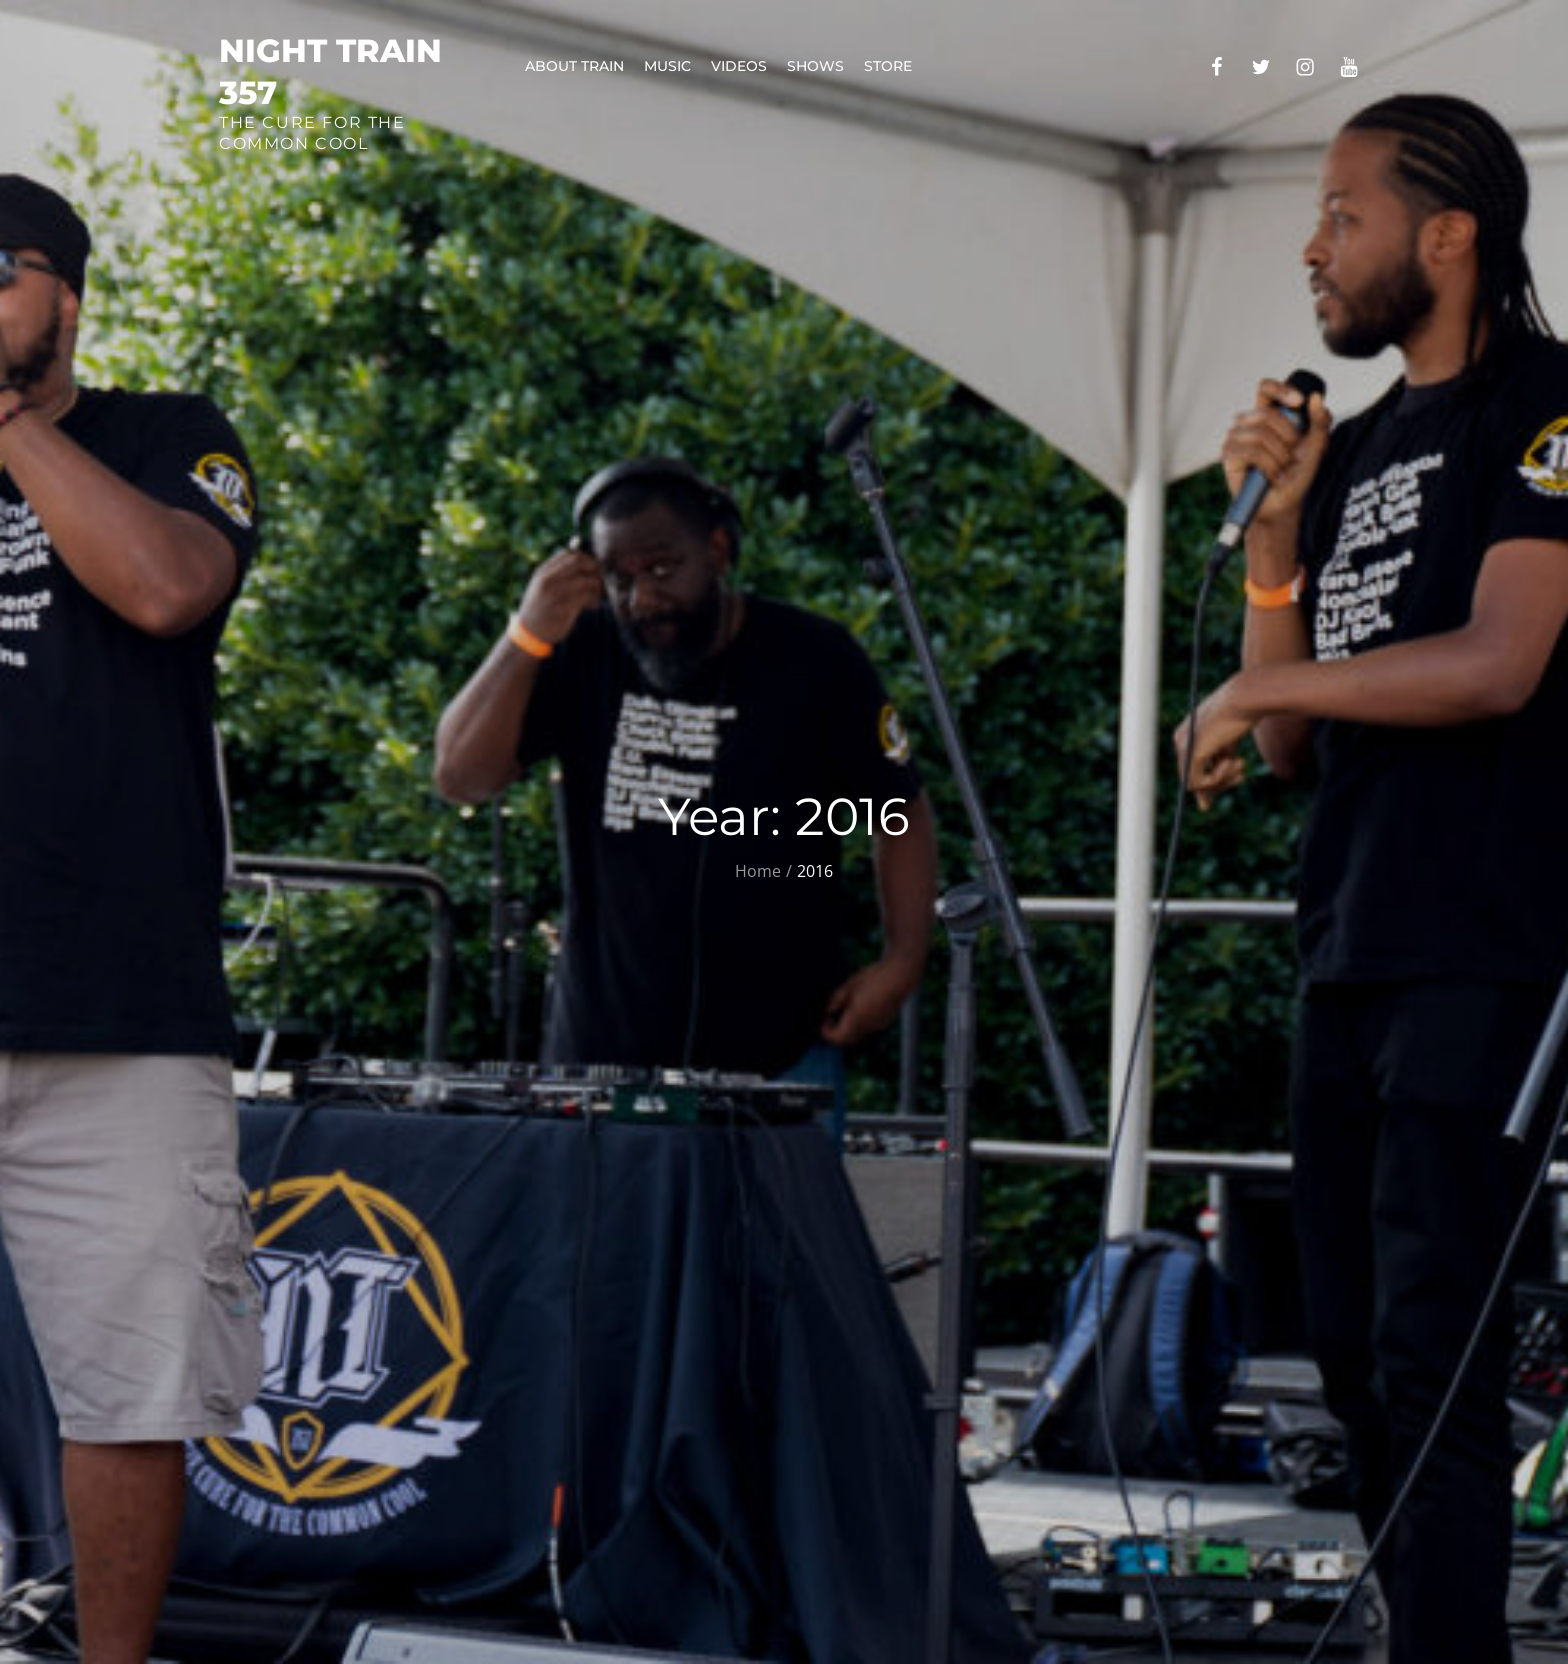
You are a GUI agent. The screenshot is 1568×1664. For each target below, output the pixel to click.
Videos (739, 66)
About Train (574, 66)
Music (667, 66)
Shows (815, 66)
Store (888, 66)
